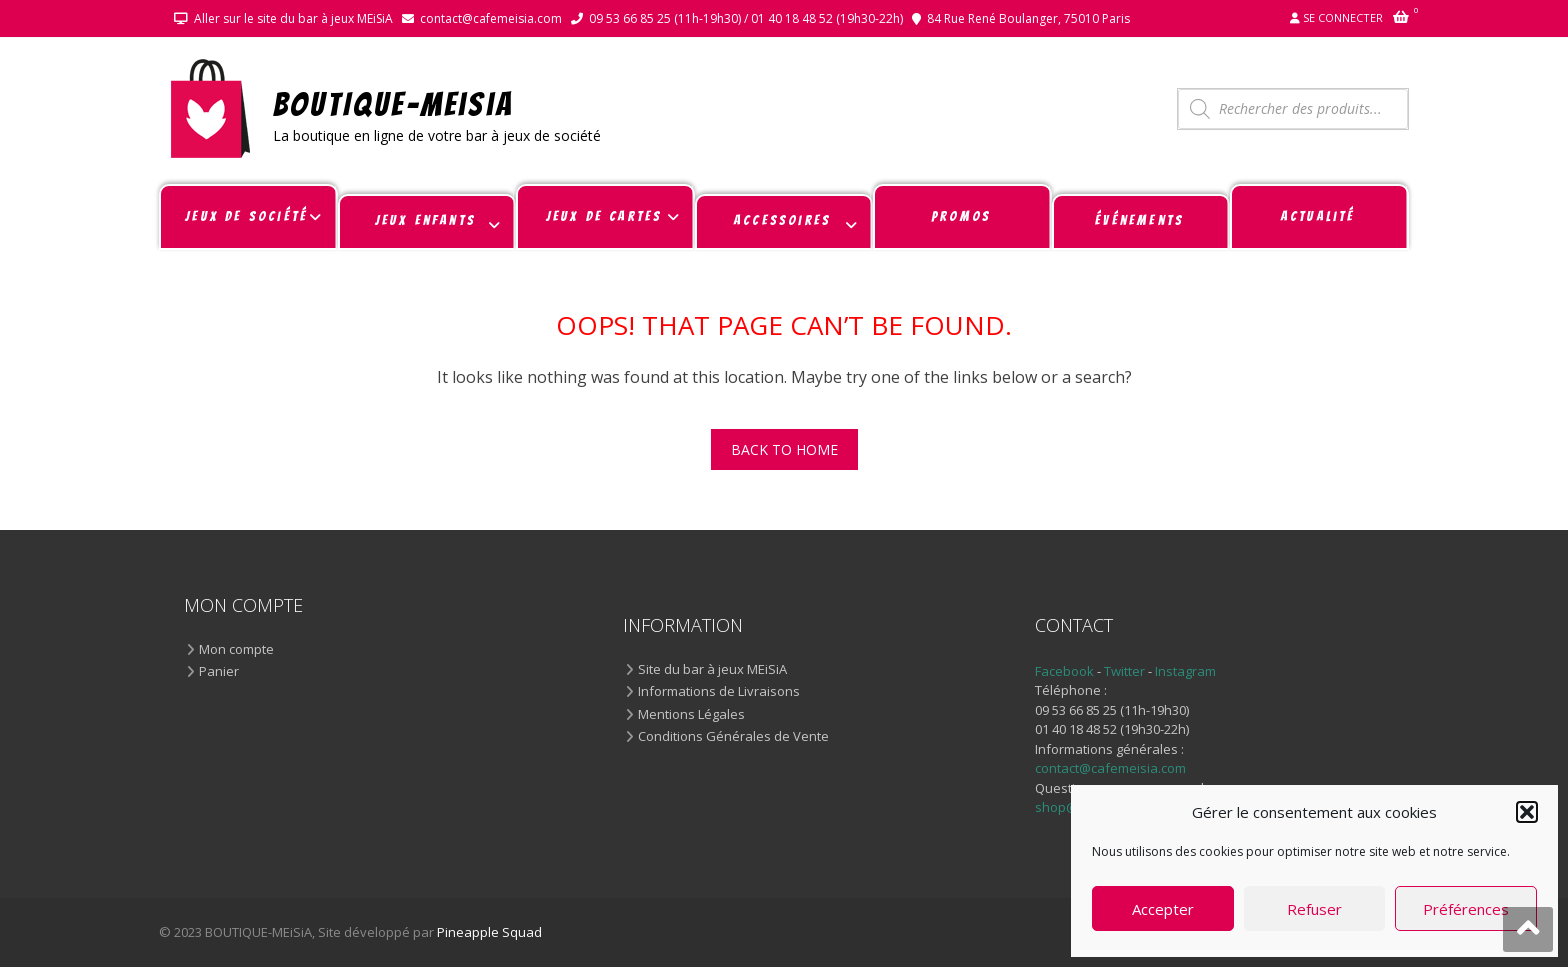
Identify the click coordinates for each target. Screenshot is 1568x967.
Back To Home (784, 449)
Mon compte (236, 650)
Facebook (1064, 671)
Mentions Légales (691, 715)
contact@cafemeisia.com (491, 18)
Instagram (1185, 671)
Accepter (1163, 909)
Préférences (1466, 909)
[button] (1527, 812)
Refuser (1314, 909)
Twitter (1126, 671)
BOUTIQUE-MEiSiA (393, 103)
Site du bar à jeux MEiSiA (712, 670)
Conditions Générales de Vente (733, 737)
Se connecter (1343, 17)
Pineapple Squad (489, 932)
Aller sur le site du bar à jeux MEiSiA (293, 18)
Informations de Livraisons (719, 692)
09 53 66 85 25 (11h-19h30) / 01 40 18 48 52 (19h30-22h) (746, 18)
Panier (219, 672)
